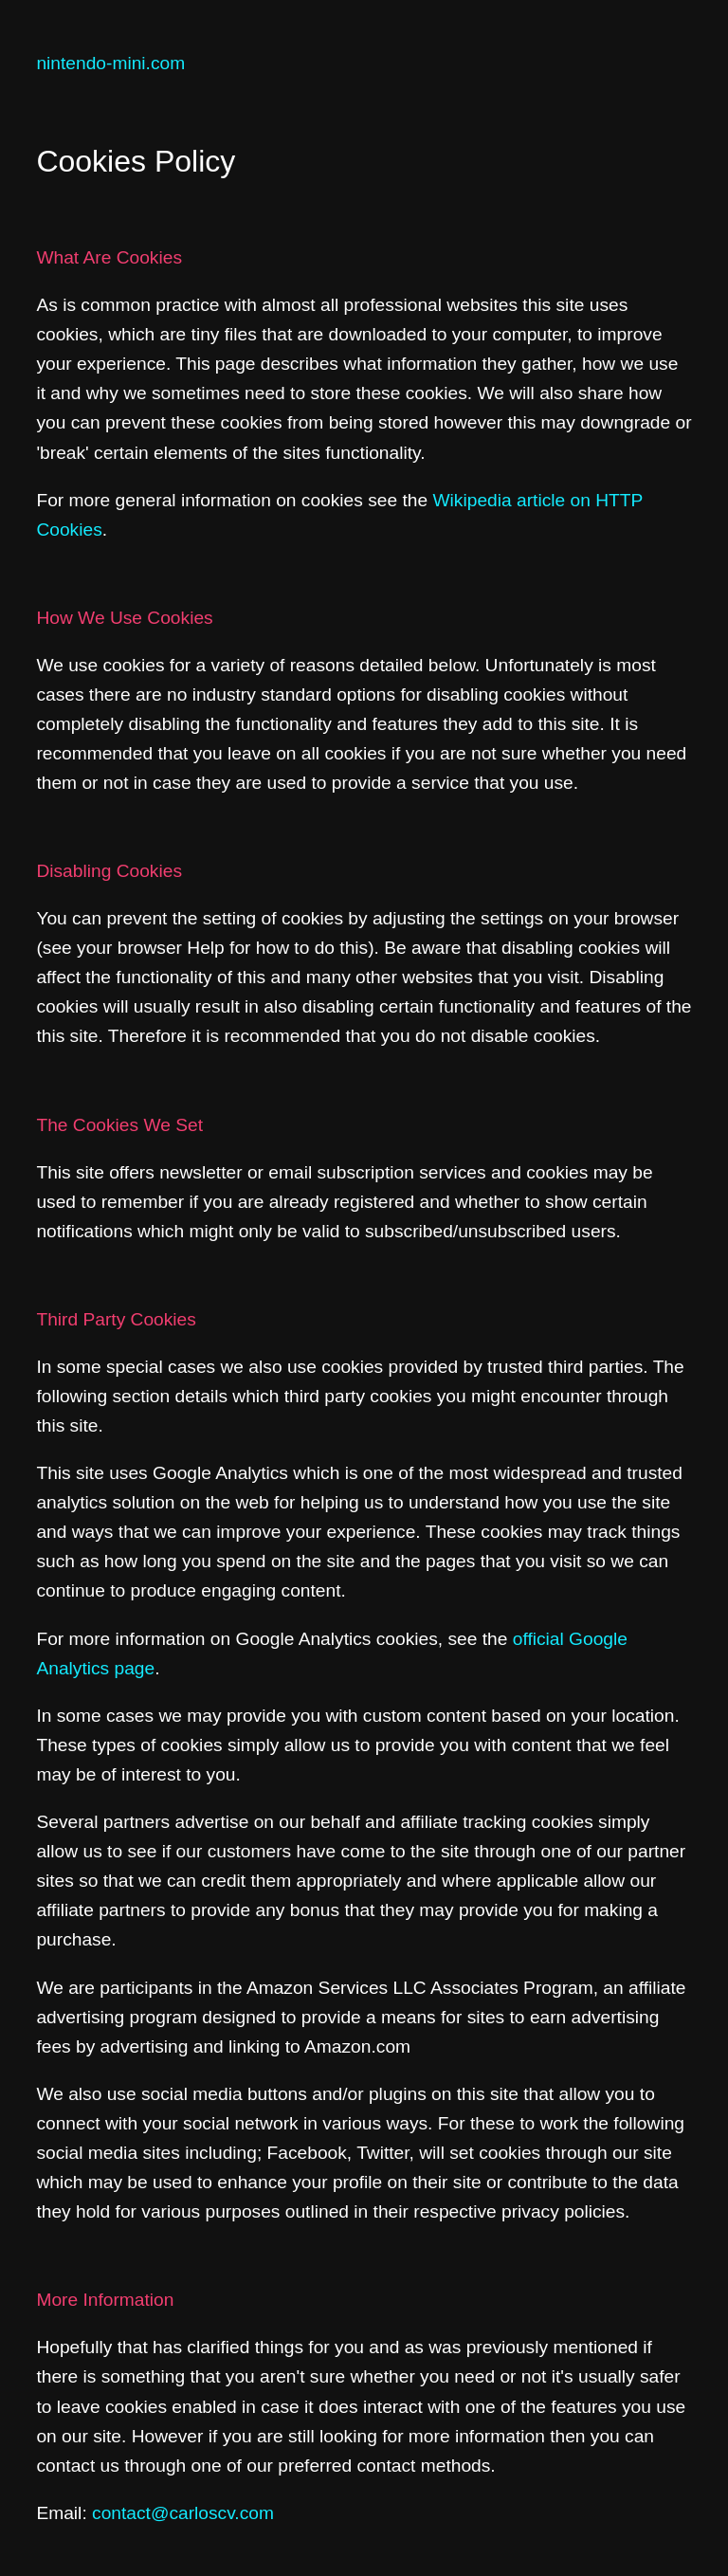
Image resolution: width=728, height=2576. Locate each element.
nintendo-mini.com (110, 63)
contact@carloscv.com (183, 2513)
